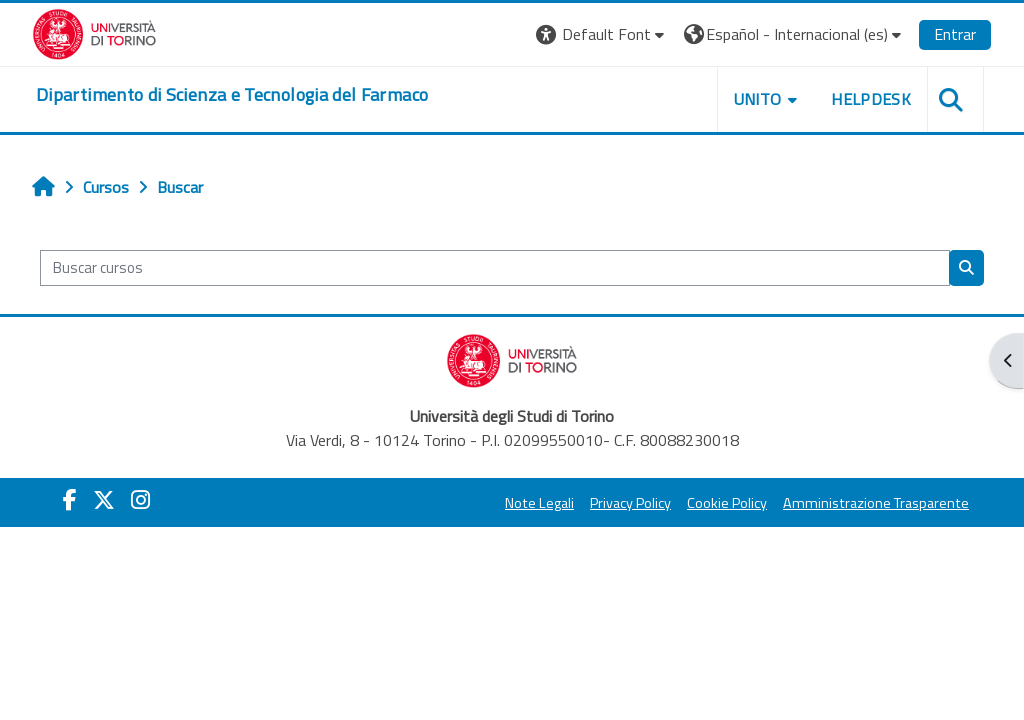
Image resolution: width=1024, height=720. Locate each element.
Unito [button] (758, 99)
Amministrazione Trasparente (876, 503)
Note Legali (539, 503)
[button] (602, 34)
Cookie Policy (727, 503)
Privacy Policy (630, 503)
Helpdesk (871, 99)
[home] (232, 95)
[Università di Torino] (94, 32)
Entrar (955, 34)
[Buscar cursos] (495, 268)
